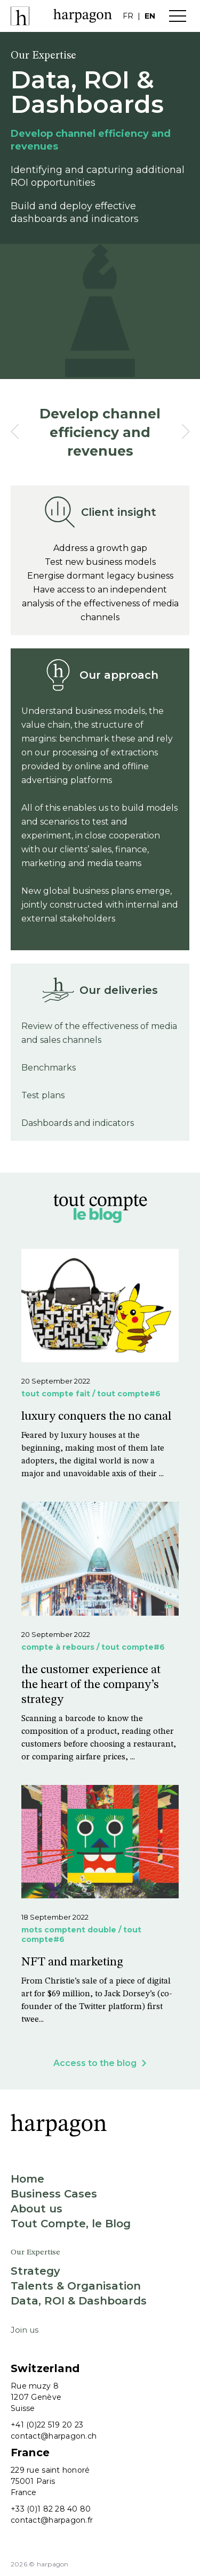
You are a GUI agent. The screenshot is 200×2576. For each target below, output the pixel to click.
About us (36, 2208)
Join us (24, 2330)
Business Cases (54, 2193)
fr (128, 16)
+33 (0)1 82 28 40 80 (51, 2509)
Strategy (35, 2271)
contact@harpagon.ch (54, 2436)
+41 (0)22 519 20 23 (47, 2425)
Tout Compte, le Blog (71, 2223)
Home (27, 2178)
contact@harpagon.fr (52, 2520)
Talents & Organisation (76, 2285)
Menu (177, 16)
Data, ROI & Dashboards (79, 2300)
